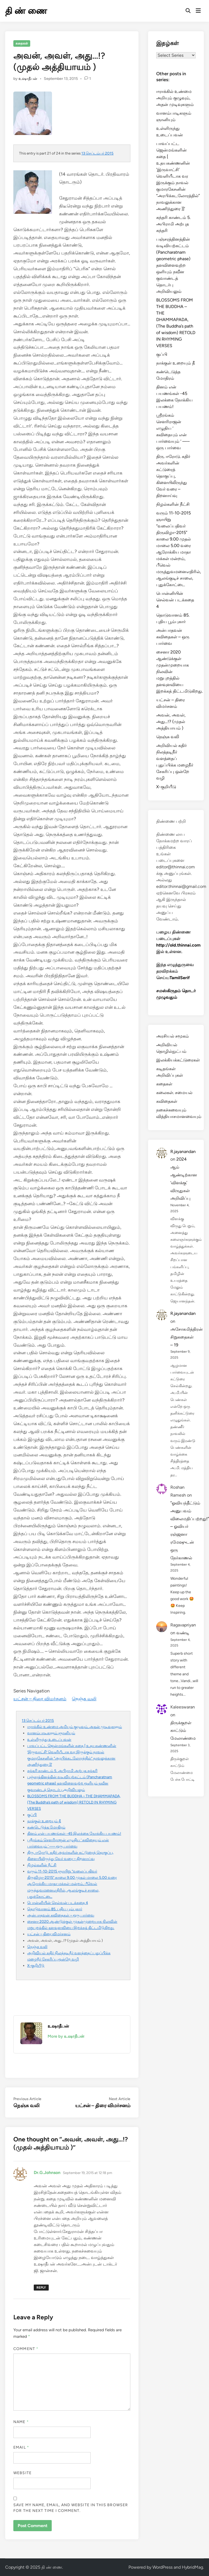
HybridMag (192, 2567)
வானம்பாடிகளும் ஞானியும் (51, 1733)
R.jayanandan (183, 1151)
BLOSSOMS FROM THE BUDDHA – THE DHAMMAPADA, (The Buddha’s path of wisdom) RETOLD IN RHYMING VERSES (74, 1802)
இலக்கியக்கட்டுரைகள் (178, 1060)
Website (22, 2473)
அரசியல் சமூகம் (172, 1036)
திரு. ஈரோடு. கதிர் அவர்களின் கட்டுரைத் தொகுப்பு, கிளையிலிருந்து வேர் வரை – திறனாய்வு (173, 476)
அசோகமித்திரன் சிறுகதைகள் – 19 (186, 1337)
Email (21, 2447)
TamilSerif (180, 977)
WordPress (162, 2567)
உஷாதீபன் (28, 78)
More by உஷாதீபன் (66, 2036)
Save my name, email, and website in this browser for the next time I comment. (70, 2508)
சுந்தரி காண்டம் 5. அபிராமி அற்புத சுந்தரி (62, 1770)
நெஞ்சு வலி (84, 1698)
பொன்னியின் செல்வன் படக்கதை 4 (57, 1902)
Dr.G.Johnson (47, 2172)
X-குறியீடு (35, 1965)
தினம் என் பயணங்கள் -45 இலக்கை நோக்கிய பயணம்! (74, 1833)
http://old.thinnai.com (178, 945)
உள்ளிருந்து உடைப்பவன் (49, 1739)
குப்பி (32, 1814)
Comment (25, 2348)
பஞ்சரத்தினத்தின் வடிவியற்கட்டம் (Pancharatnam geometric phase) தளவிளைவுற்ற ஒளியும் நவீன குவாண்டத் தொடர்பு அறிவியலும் (69, 1783)
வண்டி (182, 1632)
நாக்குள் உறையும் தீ (44, 1821)
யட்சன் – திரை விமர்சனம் (39, 1698)
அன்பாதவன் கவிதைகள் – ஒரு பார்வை (60, 1915)
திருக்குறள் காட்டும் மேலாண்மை (183, 1730)
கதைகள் (22, 43)
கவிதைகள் (166, 1101)
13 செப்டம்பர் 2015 (97, 153)
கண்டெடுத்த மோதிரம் (46, 1827)
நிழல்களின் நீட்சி (41, 1865)
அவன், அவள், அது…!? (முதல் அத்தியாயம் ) (171, 721)
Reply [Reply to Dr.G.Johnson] (41, 2287)
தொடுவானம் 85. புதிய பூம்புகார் (54, 1909)
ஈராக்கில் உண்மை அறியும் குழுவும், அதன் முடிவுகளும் (74, 1726)
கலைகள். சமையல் (174, 1092)
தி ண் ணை (26, 11)
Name (21, 2422)
